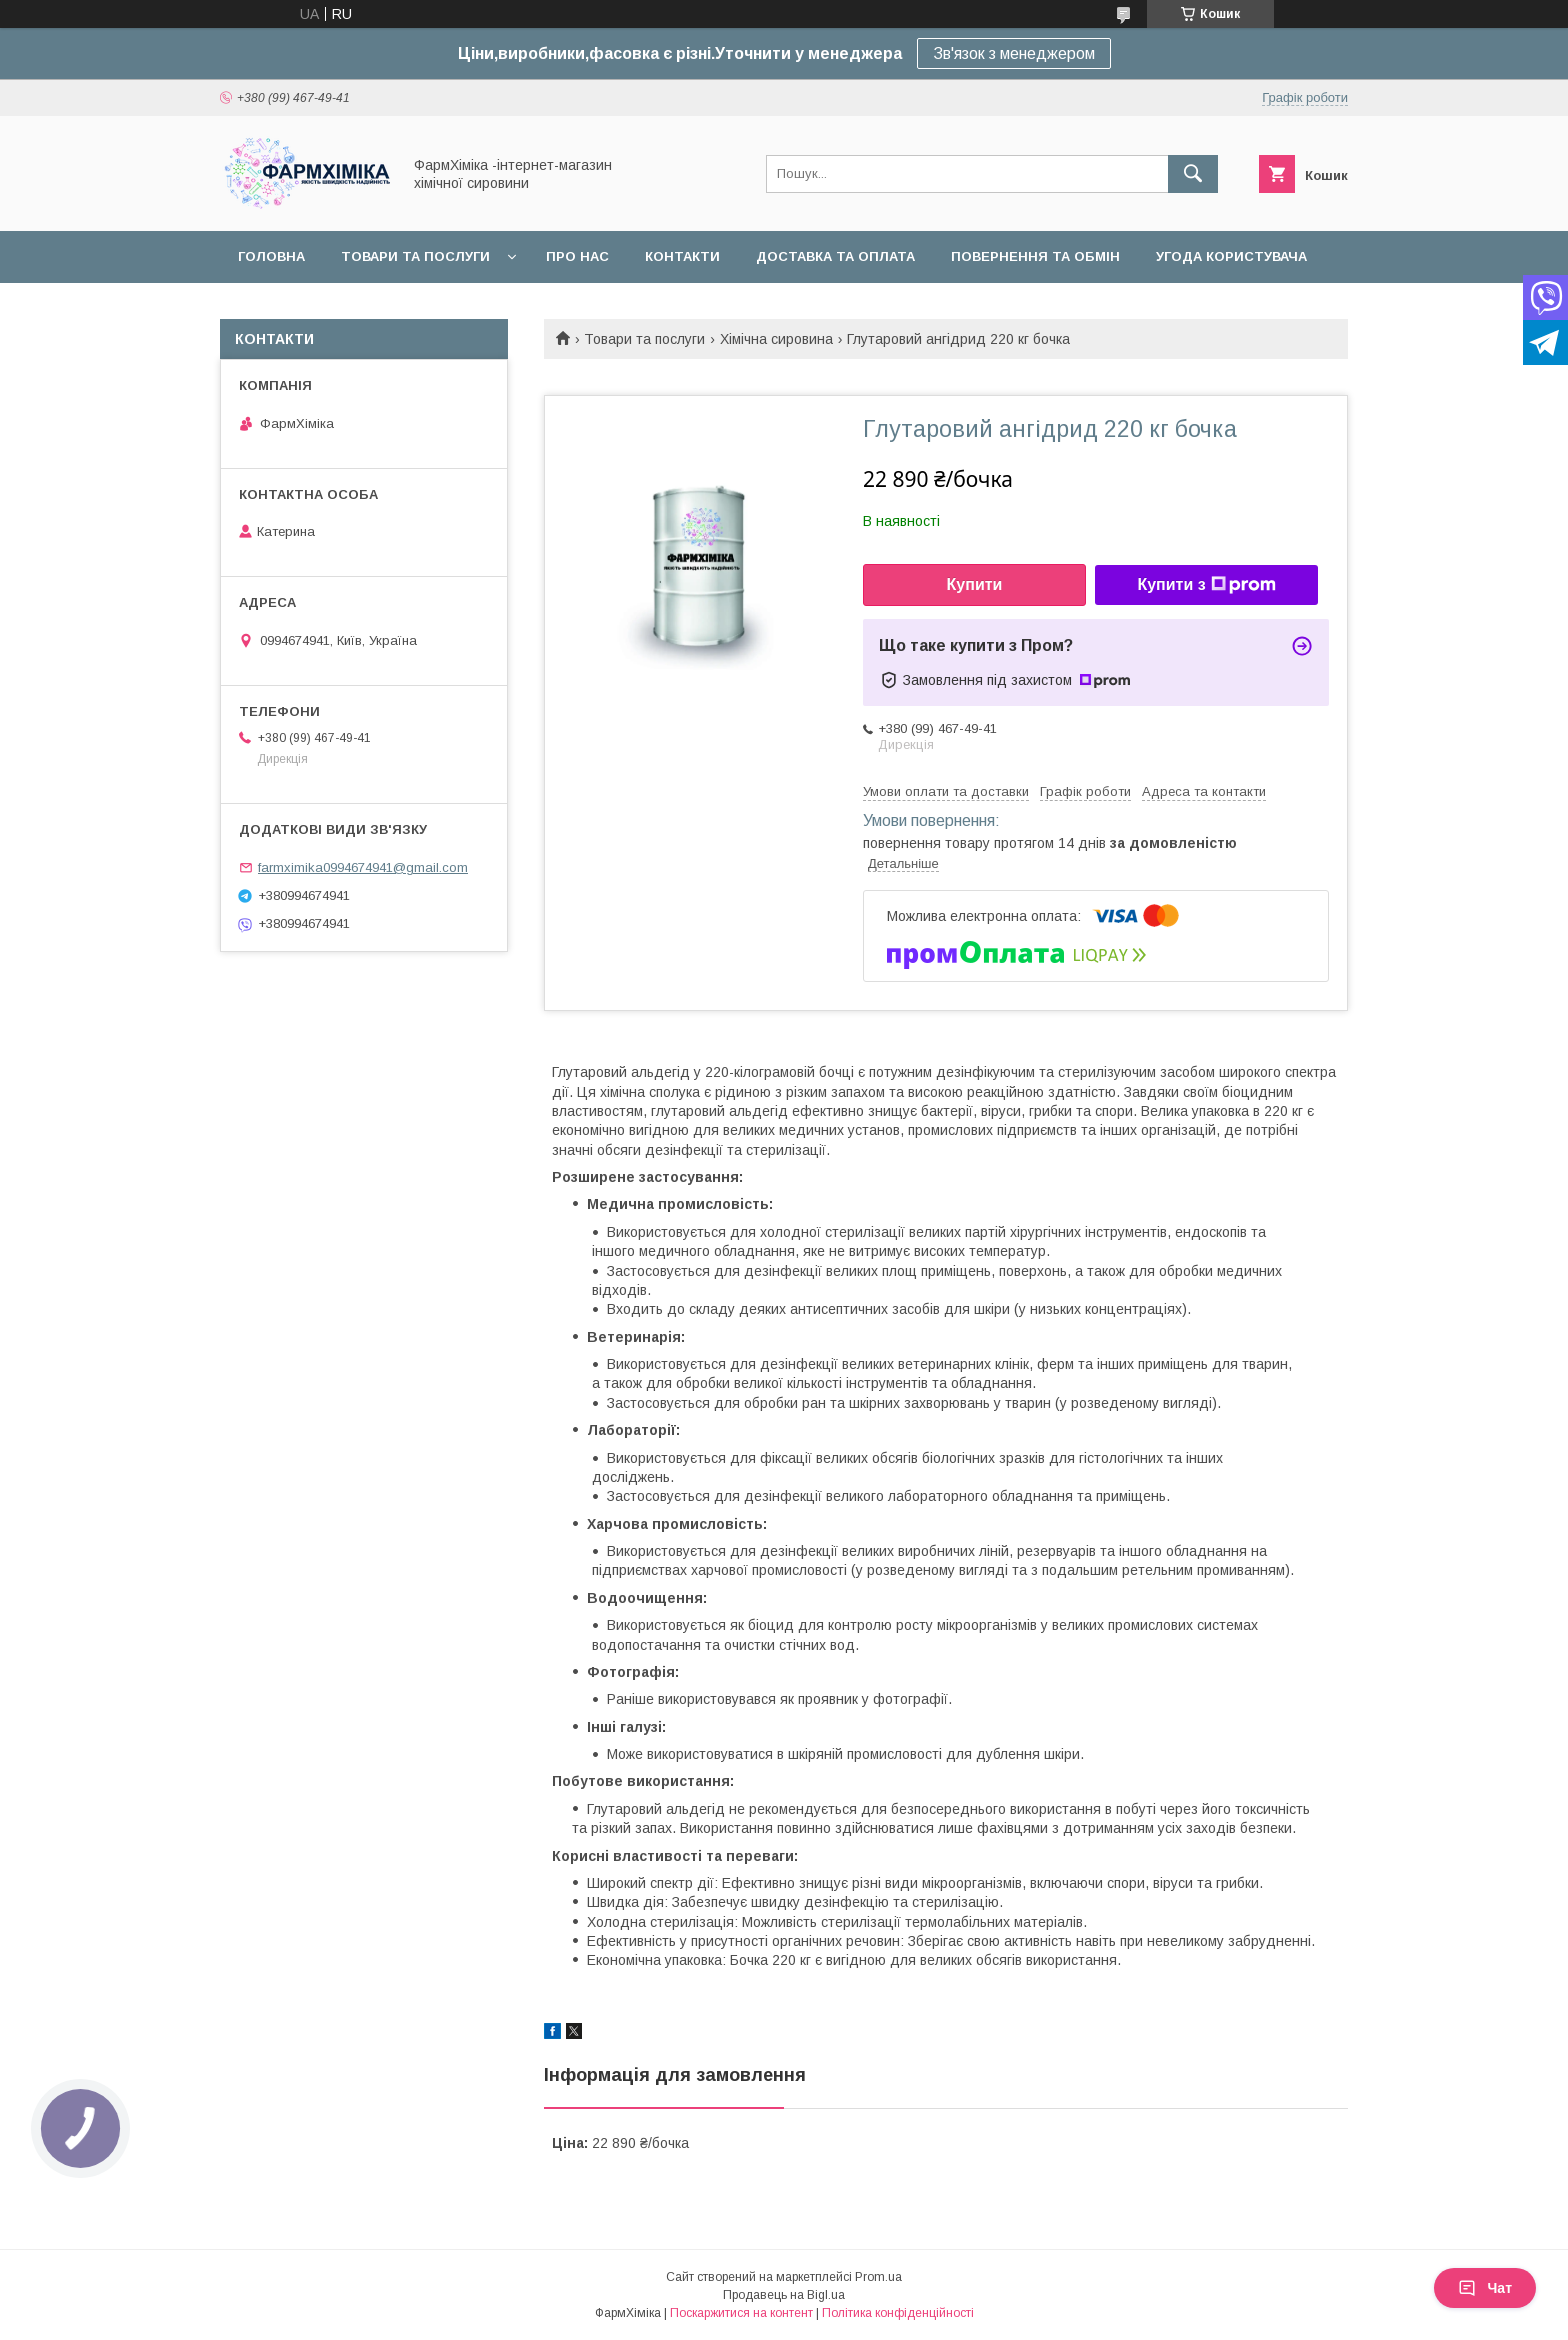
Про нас (577, 256)
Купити (975, 584)
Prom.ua (878, 2277)
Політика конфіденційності (898, 2313)
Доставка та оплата (835, 256)
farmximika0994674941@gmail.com (363, 867)
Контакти (682, 256)
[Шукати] (1193, 174)
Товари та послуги (415, 256)
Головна (271, 256)
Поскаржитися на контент (741, 2313)
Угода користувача (1231, 256)
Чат (1485, 2288)
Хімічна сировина (776, 339)
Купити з (1206, 585)
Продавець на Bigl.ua (784, 2295)
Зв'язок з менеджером (1014, 53)
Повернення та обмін (1035, 256)
